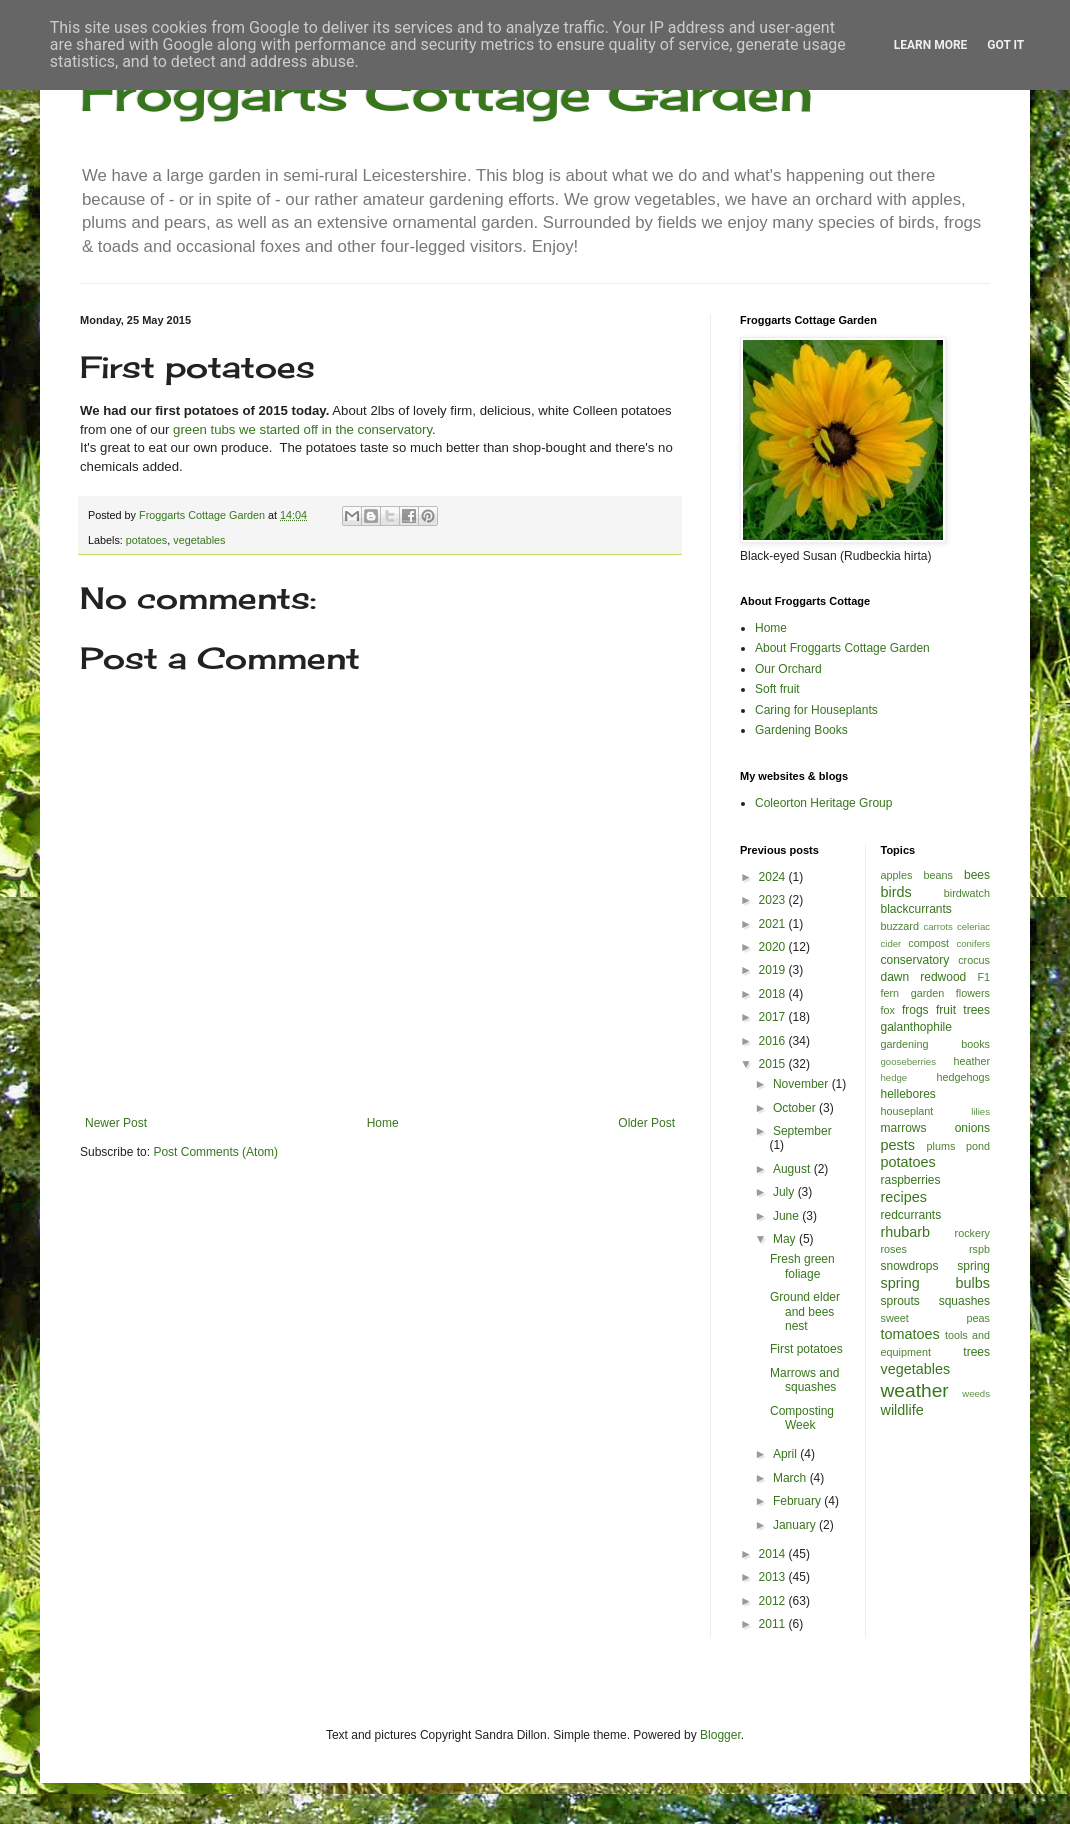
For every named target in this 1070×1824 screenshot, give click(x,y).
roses (894, 1249)
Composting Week (802, 1418)
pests (898, 1145)
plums (941, 1146)
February (798, 1501)
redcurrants (911, 1215)
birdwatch (967, 893)
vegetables (199, 540)
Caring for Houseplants (816, 710)
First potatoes (806, 1349)
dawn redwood (924, 977)
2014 (774, 1554)
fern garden (913, 993)
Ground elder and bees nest (805, 1311)
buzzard (900, 926)
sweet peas (936, 1318)
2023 (774, 900)
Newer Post (116, 1123)
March (791, 1478)
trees (976, 1352)
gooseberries (908, 1061)
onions (972, 1128)
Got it (1005, 45)
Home (383, 1123)
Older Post (646, 1123)
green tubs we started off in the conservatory (302, 429)
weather (915, 1390)
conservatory (915, 960)
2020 (774, 947)
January (796, 1525)
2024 (774, 877)
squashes (964, 1301)
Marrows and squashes (804, 1380)
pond (978, 1146)
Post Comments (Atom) (215, 1152)
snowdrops (910, 1266)
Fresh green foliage (802, 1266)
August (793, 1169)
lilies (980, 1111)
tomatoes (910, 1334)
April (786, 1454)
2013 (774, 1577)
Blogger (720, 1735)
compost (928, 943)
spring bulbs (936, 1283)
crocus (974, 960)
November (802, 1084)
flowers (973, 993)
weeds (976, 1393)
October (796, 1108)
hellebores (908, 1094)
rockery (972, 1233)
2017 (774, 1017)
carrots (937, 926)
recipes (904, 1197)
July (785, 1192)
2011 (774, 1624)
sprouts (900, 1301)
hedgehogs (963, 1077)
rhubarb (906, 1232)
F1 (983, 977)
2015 (774, 1064)
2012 (774, 1601)
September (802, 1131)
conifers (973, 943)
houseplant (907, 1111)
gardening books (936, 1044)
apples (897, 875)
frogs (915, 1010)
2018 (774, 994)
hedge (894, 1077)
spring (973, 1266)
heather (971, 1061)
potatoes (146, 540)
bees (977, 875)
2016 (774, 1041)
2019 (774, 970)
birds (896, 892)
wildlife (902, 1410)
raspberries (911, 1180)
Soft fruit (777, 689)
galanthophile (916, 1027)
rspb (979, 1249)
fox (888, 1010)
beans (937, 875)
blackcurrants (916, 909)
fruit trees (963, 1010)
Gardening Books (801, 730)
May (786, 1239)
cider (891, 943)
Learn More (931, 45)
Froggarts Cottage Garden (446, 92)
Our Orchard (788, 669)
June (787, 1216)
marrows (904, 1128)
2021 (774, 924)
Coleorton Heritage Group (823, 803)
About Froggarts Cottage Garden (842, 648)
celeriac (973, 926)
